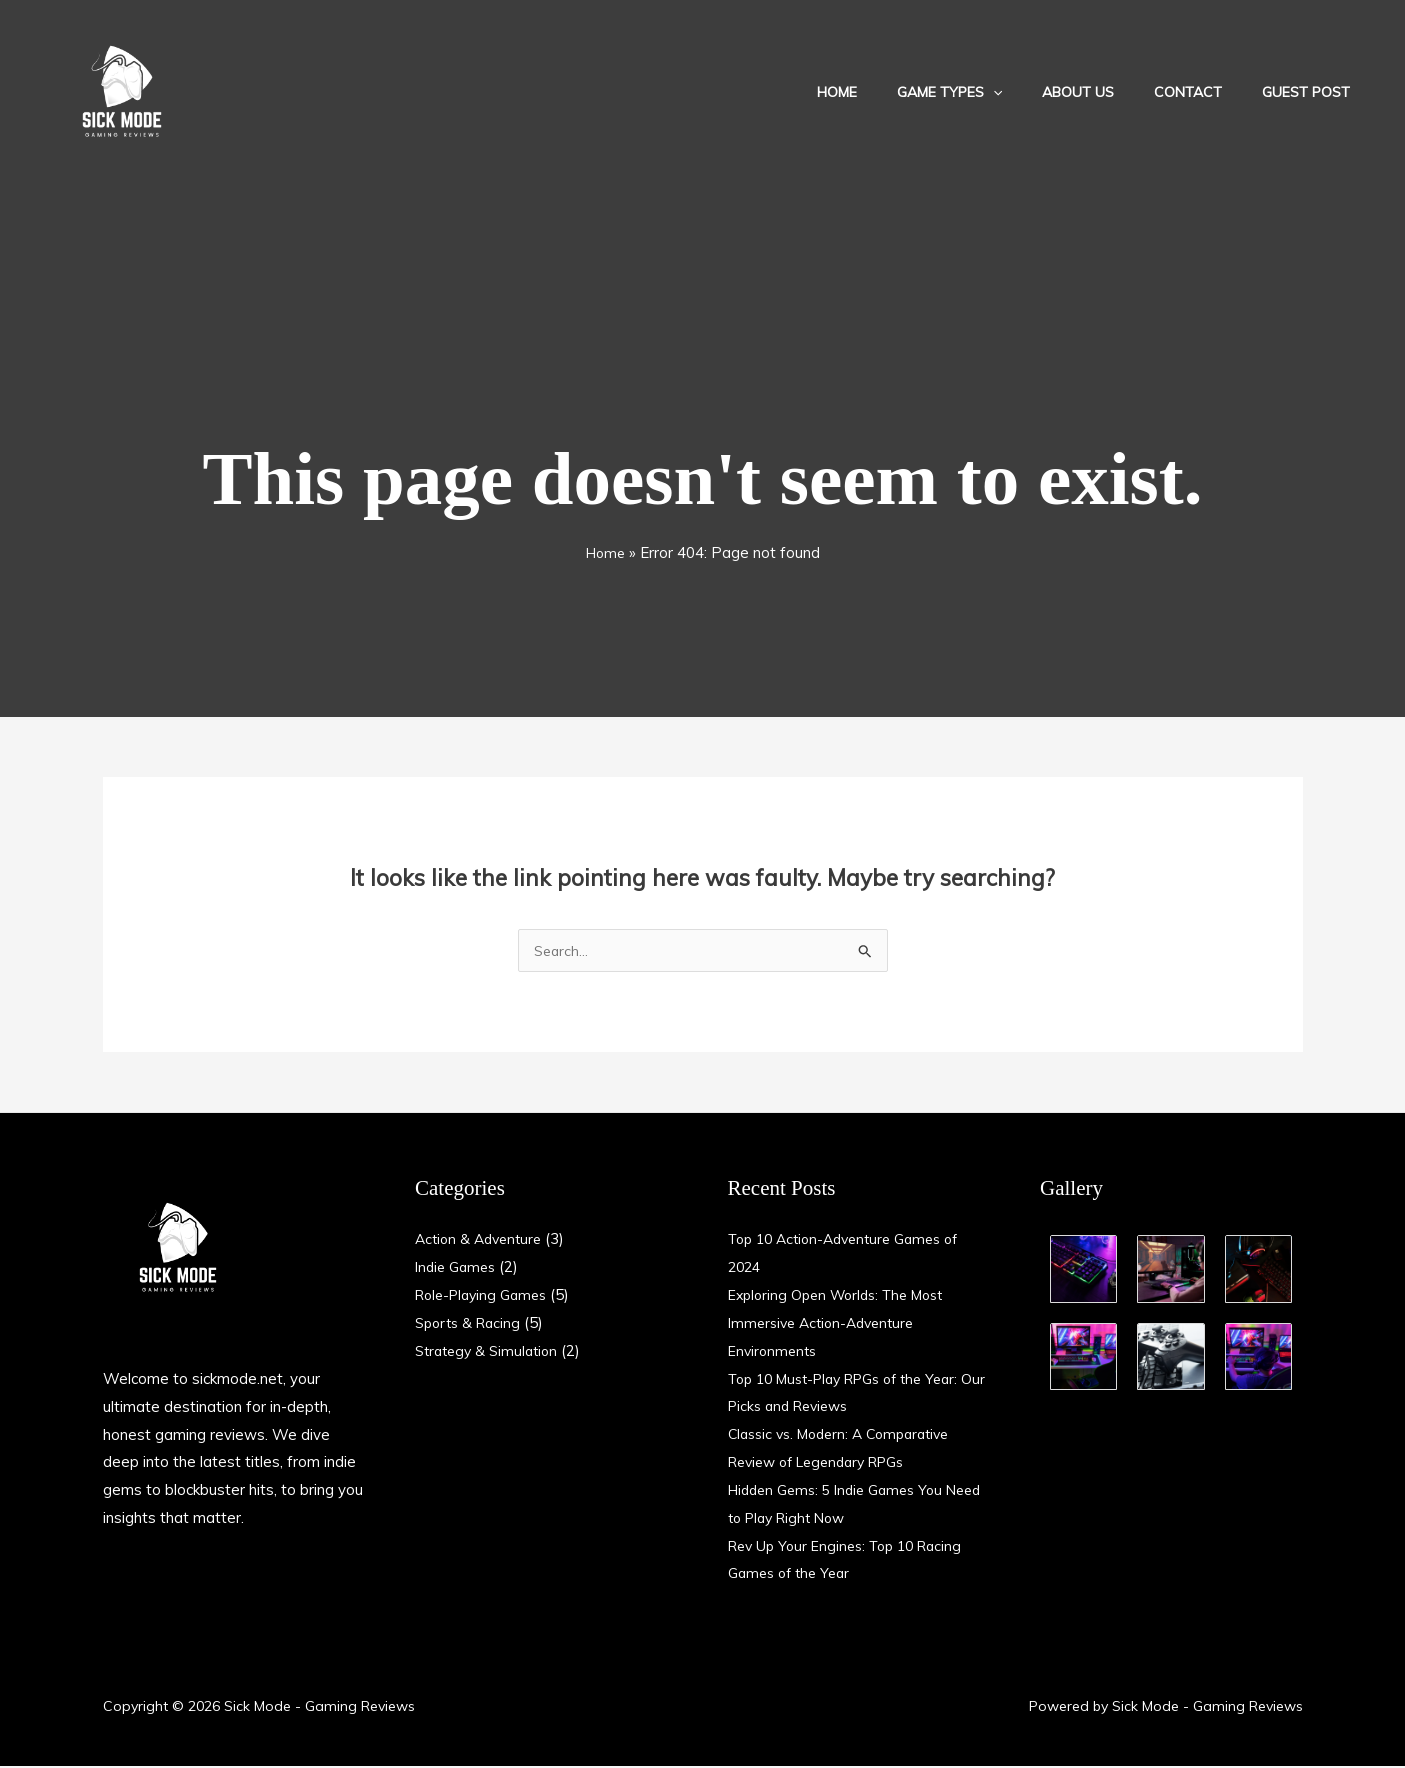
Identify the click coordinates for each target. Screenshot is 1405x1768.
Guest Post (1312, 92)
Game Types (991, 92)
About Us (1108, 92)
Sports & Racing (471, 1324)
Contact (1206, 92)
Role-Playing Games (486, 1296)
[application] (1035, 92)
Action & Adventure (482, 1240)
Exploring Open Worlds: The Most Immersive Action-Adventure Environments (844, 1324)
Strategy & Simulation (491, 1352)
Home (891, 92)
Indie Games (458, 1268)
